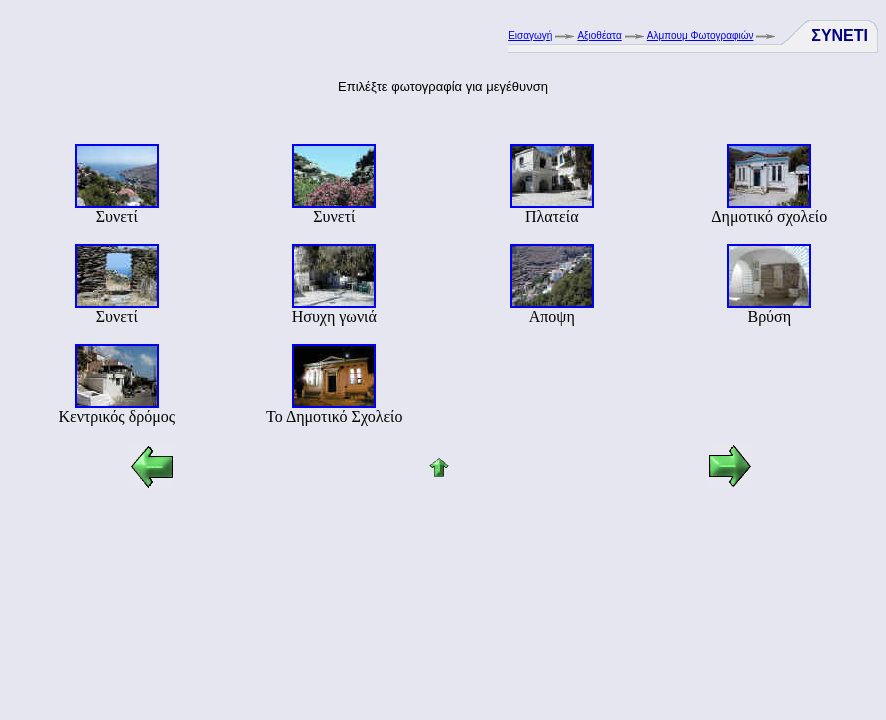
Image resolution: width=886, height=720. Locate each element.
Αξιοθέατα (599, 35)
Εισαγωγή (530, 35)
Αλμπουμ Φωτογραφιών (700, 35)
